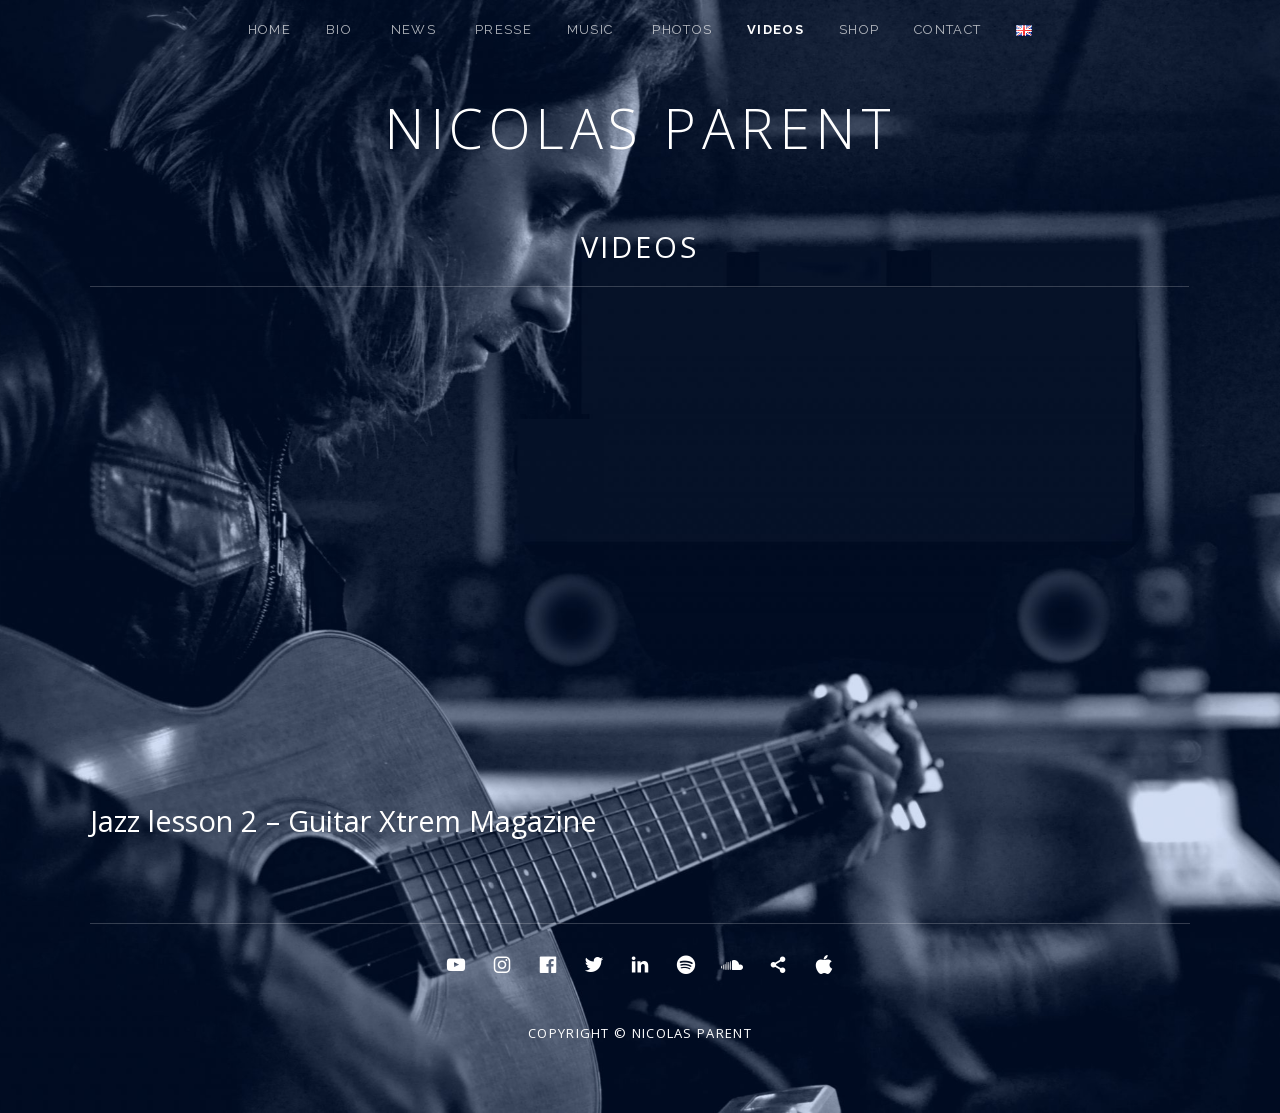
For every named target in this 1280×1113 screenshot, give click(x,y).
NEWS (413, 29)
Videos (775, 29)
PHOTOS (682, 29)
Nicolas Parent (640, 127)
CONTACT (947, 29)
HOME (269, 29)
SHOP (859, 29)
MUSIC (590, 29)
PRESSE (503, 29)
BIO (339, 29)
